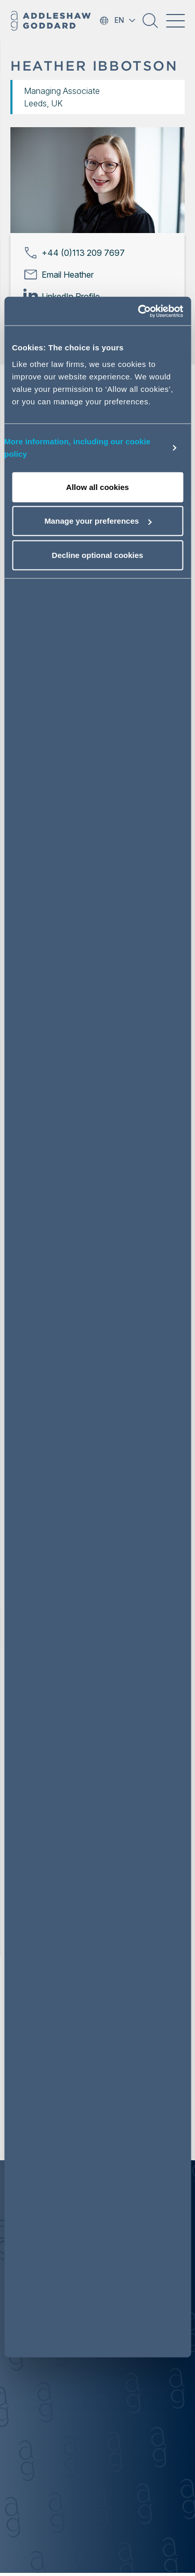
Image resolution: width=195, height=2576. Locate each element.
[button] (150, 24)
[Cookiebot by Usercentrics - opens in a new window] (139, 311)
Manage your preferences (97, 520)
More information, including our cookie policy (77, 447)
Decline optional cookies (98, 554)
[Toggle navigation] (175, 21)
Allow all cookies (97, 486)
